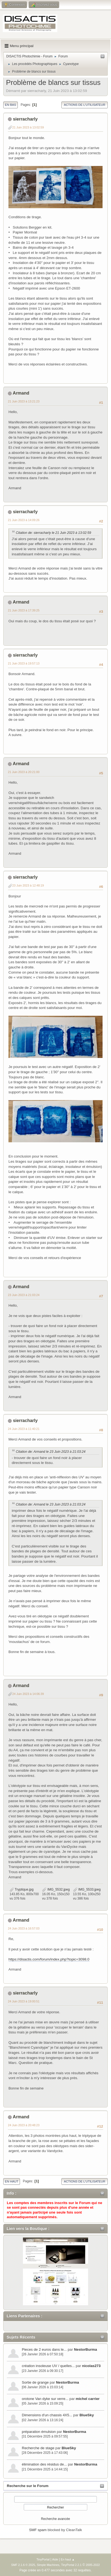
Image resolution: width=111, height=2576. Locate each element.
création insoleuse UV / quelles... (48, 2366)
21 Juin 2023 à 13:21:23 (24, 401)
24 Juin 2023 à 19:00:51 (24, 2001)
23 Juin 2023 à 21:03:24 (24, 1295)
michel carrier (88, 2399)
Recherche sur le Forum (28, 2486)
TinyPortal (42, 2559)
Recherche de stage (38, 2448)
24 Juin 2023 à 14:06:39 (28, 1693)
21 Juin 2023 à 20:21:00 (24, 772)
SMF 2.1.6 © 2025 (23, 2564)
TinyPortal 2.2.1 (71, 2564)
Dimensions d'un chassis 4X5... (47, 2415)
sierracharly (25, 119)
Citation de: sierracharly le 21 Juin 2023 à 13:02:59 (53, 533)
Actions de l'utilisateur (84, 104)
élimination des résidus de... (44, 2464)
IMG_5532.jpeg (56, 1889)
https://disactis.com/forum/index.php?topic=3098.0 (48, 1959)
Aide (55, 2559)
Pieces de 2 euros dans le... (44, 2349)
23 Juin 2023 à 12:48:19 (28, 885)
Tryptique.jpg (22, 1889)
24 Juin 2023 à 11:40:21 (24, 1428)
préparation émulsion (39, 2432)
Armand (21, 393)
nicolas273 (91, 2366)
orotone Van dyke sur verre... (45, 2399)
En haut (11, 2181)
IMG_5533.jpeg (87, 1889)
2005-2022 (93, 2564)
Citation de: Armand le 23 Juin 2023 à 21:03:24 (50, 1452)
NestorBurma (85, 2349)
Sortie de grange (35, 2382)
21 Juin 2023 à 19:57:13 (24, 663)
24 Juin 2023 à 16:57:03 (24, 1928)
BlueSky (86, 2415)
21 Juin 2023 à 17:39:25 (24, 610)
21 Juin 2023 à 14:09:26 (24, 520)
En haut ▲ (68, 2559)
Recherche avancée (55, 2519)
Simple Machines (48, 2564)
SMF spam (37, 2530)
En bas (10, 104)
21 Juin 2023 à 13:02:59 (28, 127)
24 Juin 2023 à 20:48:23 (24, 2125)
